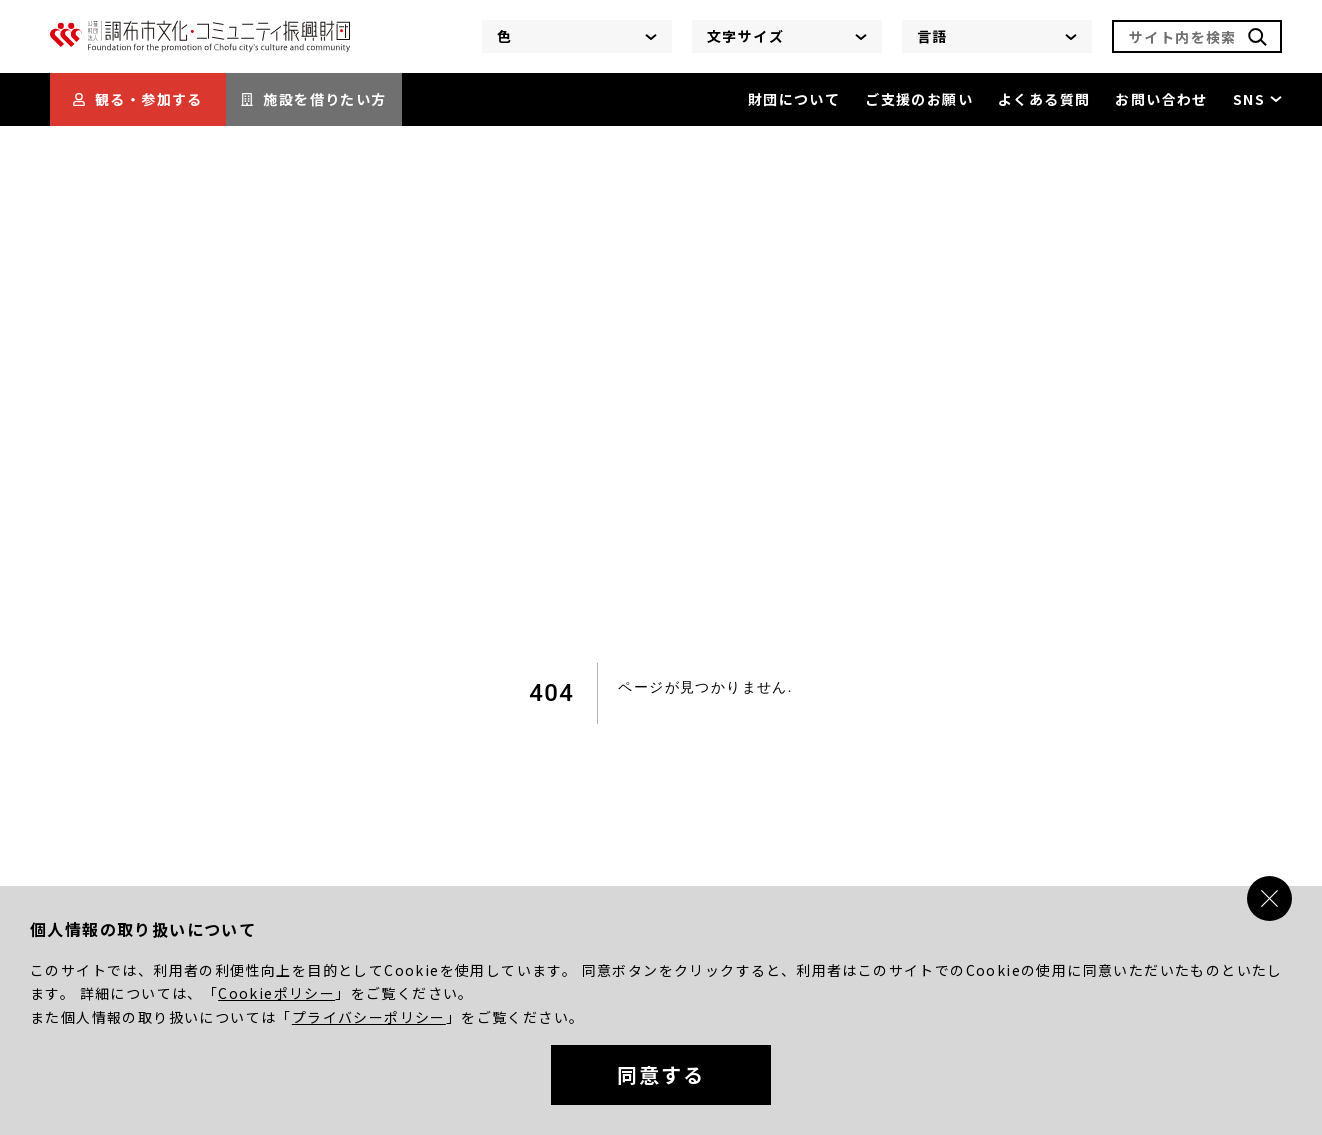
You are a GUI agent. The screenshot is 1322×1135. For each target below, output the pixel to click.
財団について (794, 99)
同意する (661, 1074)
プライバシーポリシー (369, 1017)
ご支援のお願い (919, 99)
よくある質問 (1044, 99)
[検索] (1257, 37)
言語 (997, 36)
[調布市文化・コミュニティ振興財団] (200, 47)
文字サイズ (787, 36)
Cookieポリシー (276, 993)
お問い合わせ (1161, 99)
